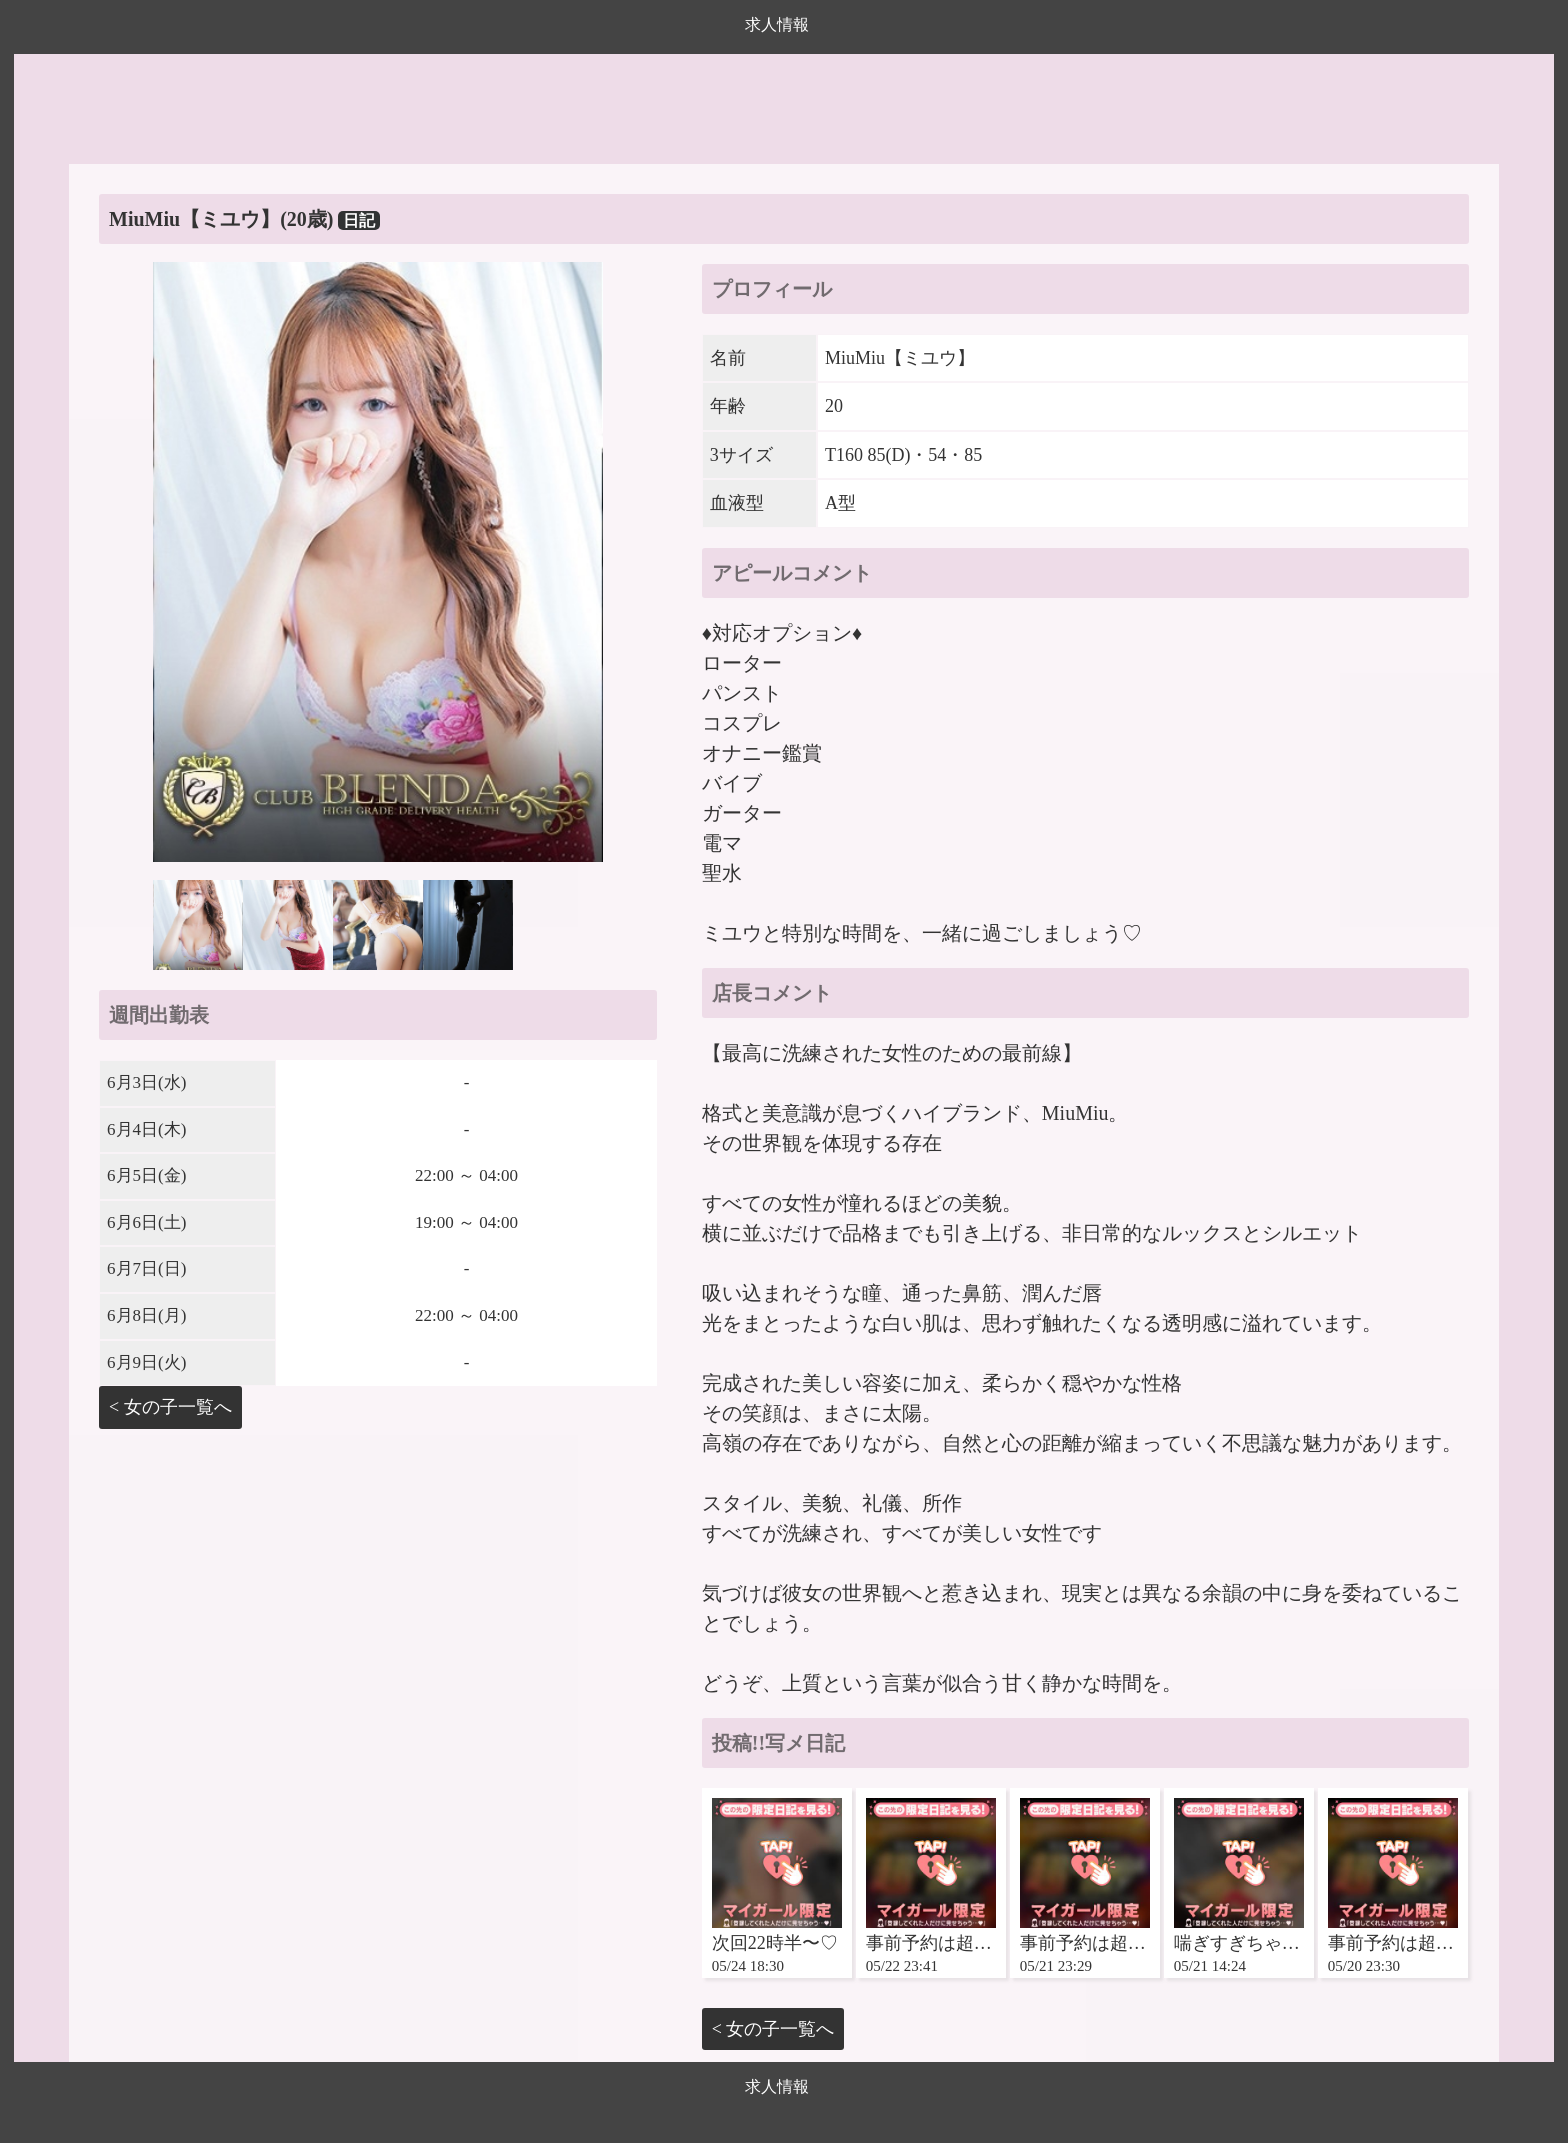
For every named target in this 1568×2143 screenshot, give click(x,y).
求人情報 (777, 24)
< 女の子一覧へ (170, 1407)
